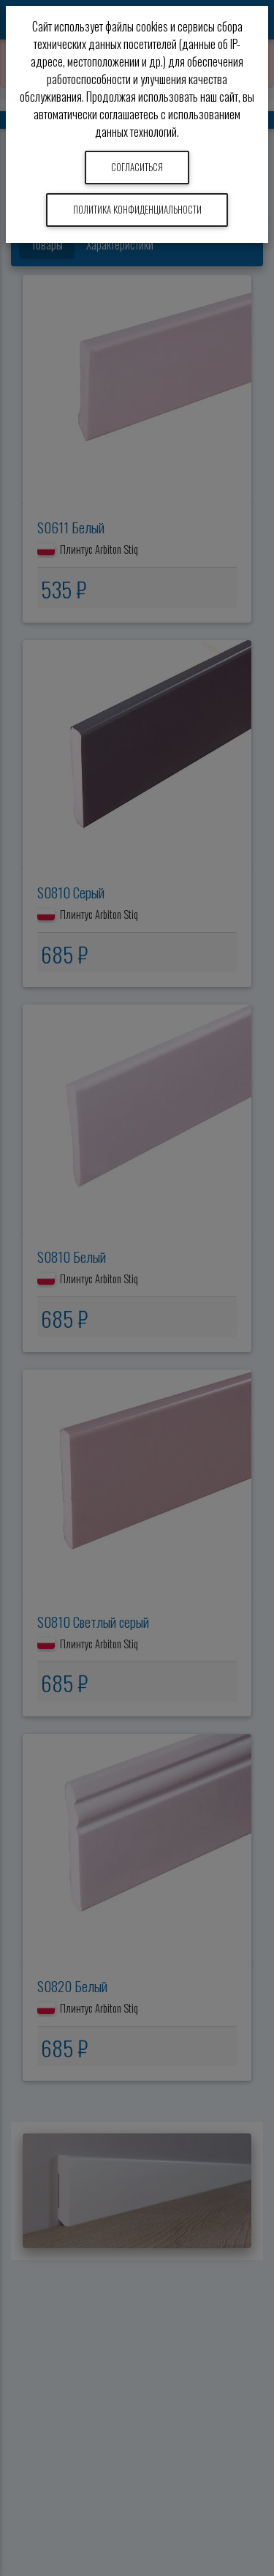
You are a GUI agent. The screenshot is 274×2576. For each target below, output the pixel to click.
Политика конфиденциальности (137, 210)
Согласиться (137, 167)
